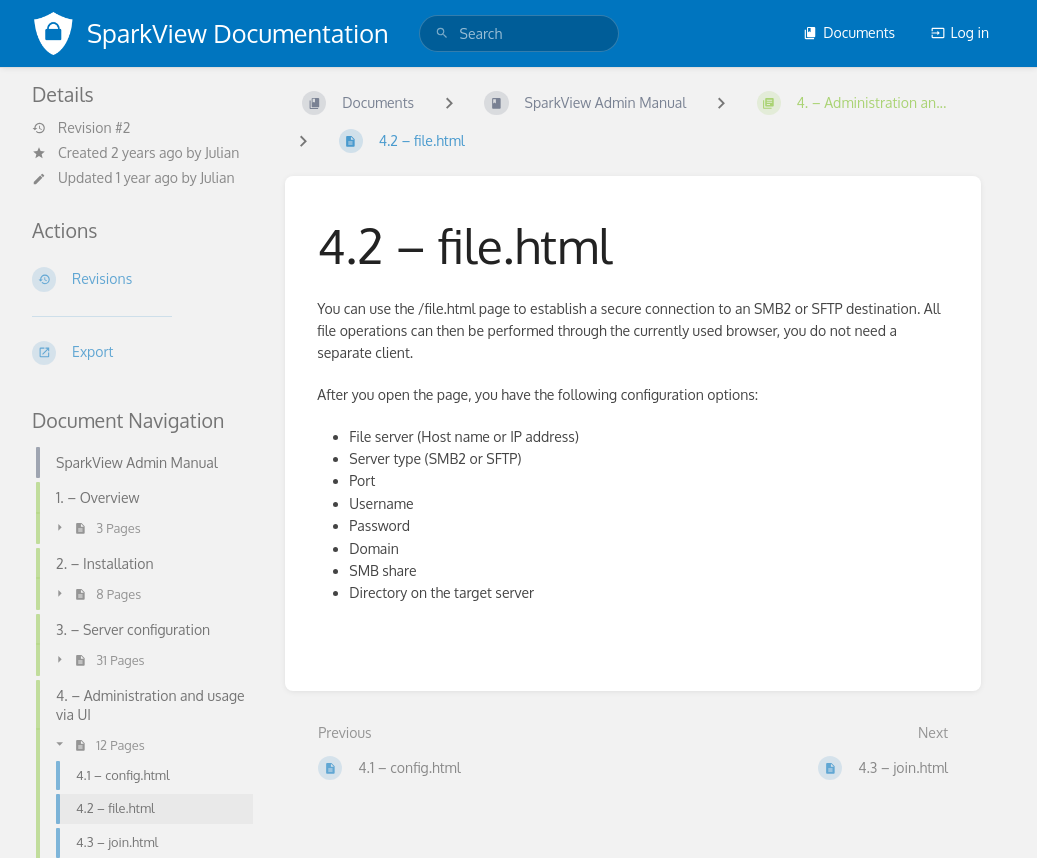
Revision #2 (81, 128)
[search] (519, 33)
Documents (849, 32)
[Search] (442, 33)
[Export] (142, 353)
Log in (960, 32)
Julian (222, 152)
